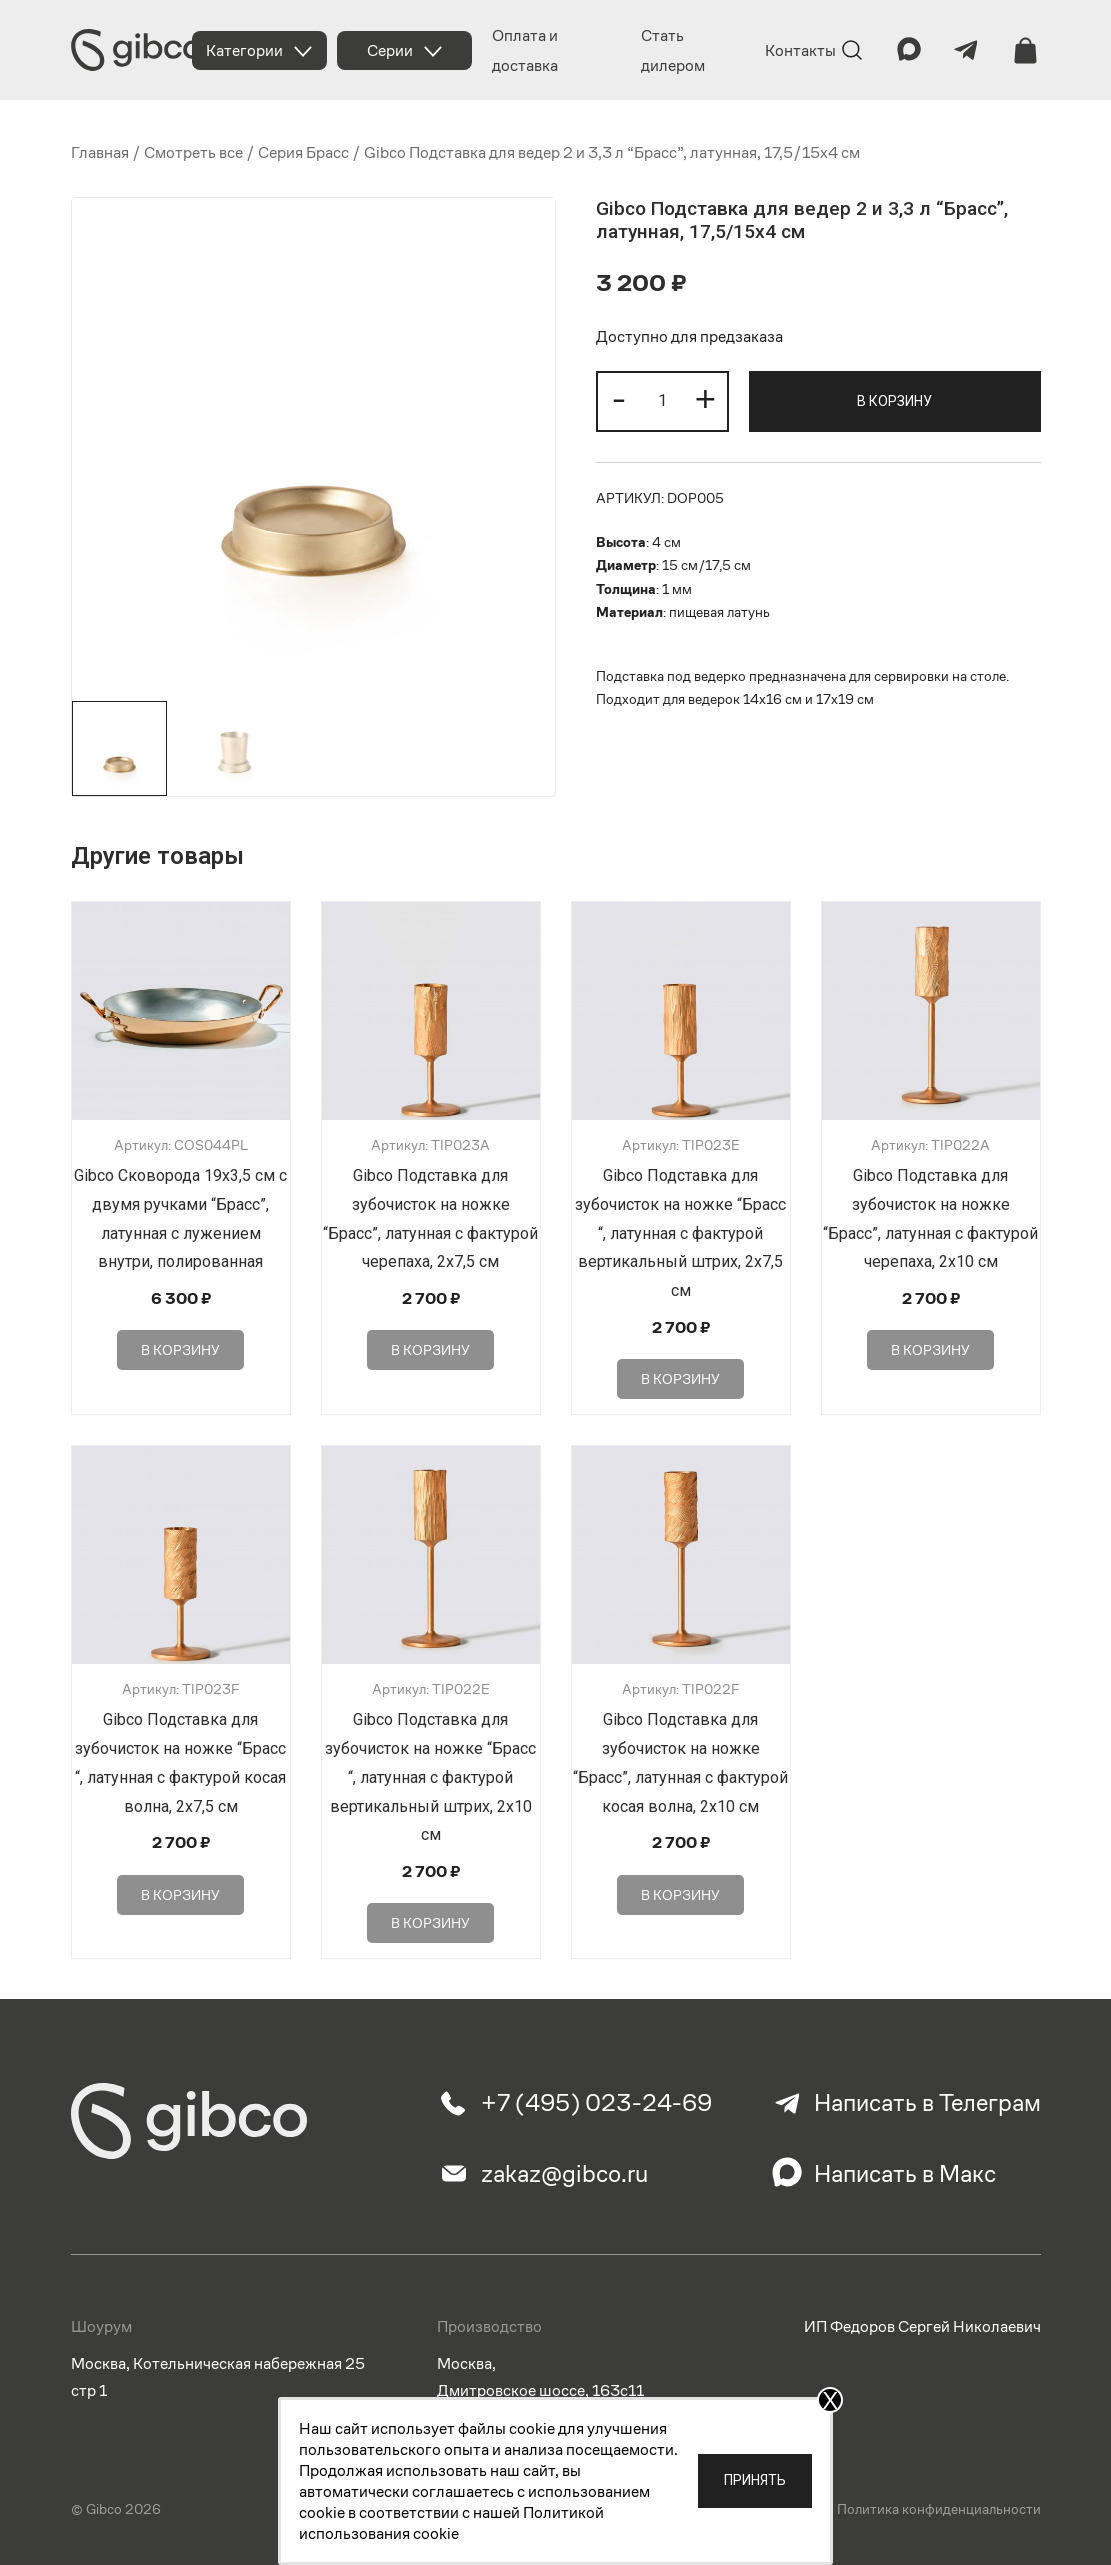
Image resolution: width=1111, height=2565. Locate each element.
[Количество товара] (662, 401)
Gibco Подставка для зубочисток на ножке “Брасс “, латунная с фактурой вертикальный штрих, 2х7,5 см (680, 1233)
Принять (755, 2480)
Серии (390, 50)
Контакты (800, 50)
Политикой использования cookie (451, 2523)
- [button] (619, 398)
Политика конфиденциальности (939, 2509)
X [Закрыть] (830, 2400)
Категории (244, 50)
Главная (100, 152)
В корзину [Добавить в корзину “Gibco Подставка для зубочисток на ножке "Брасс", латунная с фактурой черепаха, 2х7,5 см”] (430, 1350)
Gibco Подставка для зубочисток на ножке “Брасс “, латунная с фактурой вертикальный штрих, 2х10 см (430, 1777)
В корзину (894, 401)
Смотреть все (193, 152)
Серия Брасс (303, 152)
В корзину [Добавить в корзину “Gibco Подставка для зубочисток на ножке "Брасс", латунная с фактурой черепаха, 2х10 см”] (930, 1350)
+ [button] (705, 398)
